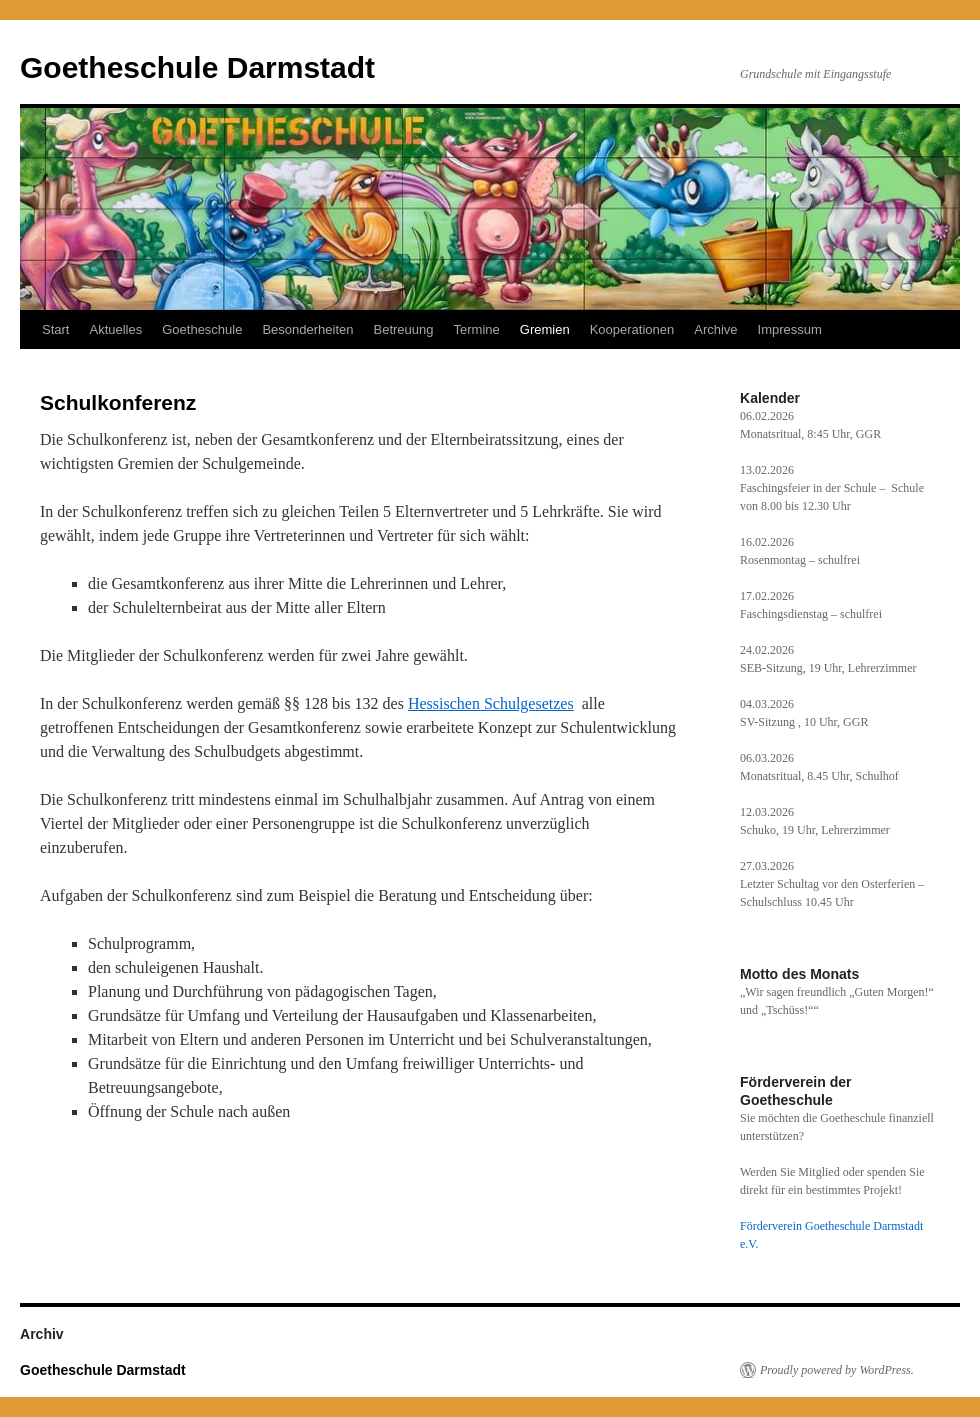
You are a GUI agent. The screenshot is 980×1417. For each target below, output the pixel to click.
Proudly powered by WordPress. (837, 1370)
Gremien (545, 329)
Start (55, 329)
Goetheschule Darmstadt (197, 67)
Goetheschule (202, 329)
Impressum (790, 329)
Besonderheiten (307, 329)
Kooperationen (632, 329)
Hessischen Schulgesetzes (491, 703)
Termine (477, 329)
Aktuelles (115, 329)
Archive (715, 329)
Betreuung (404, 329)
